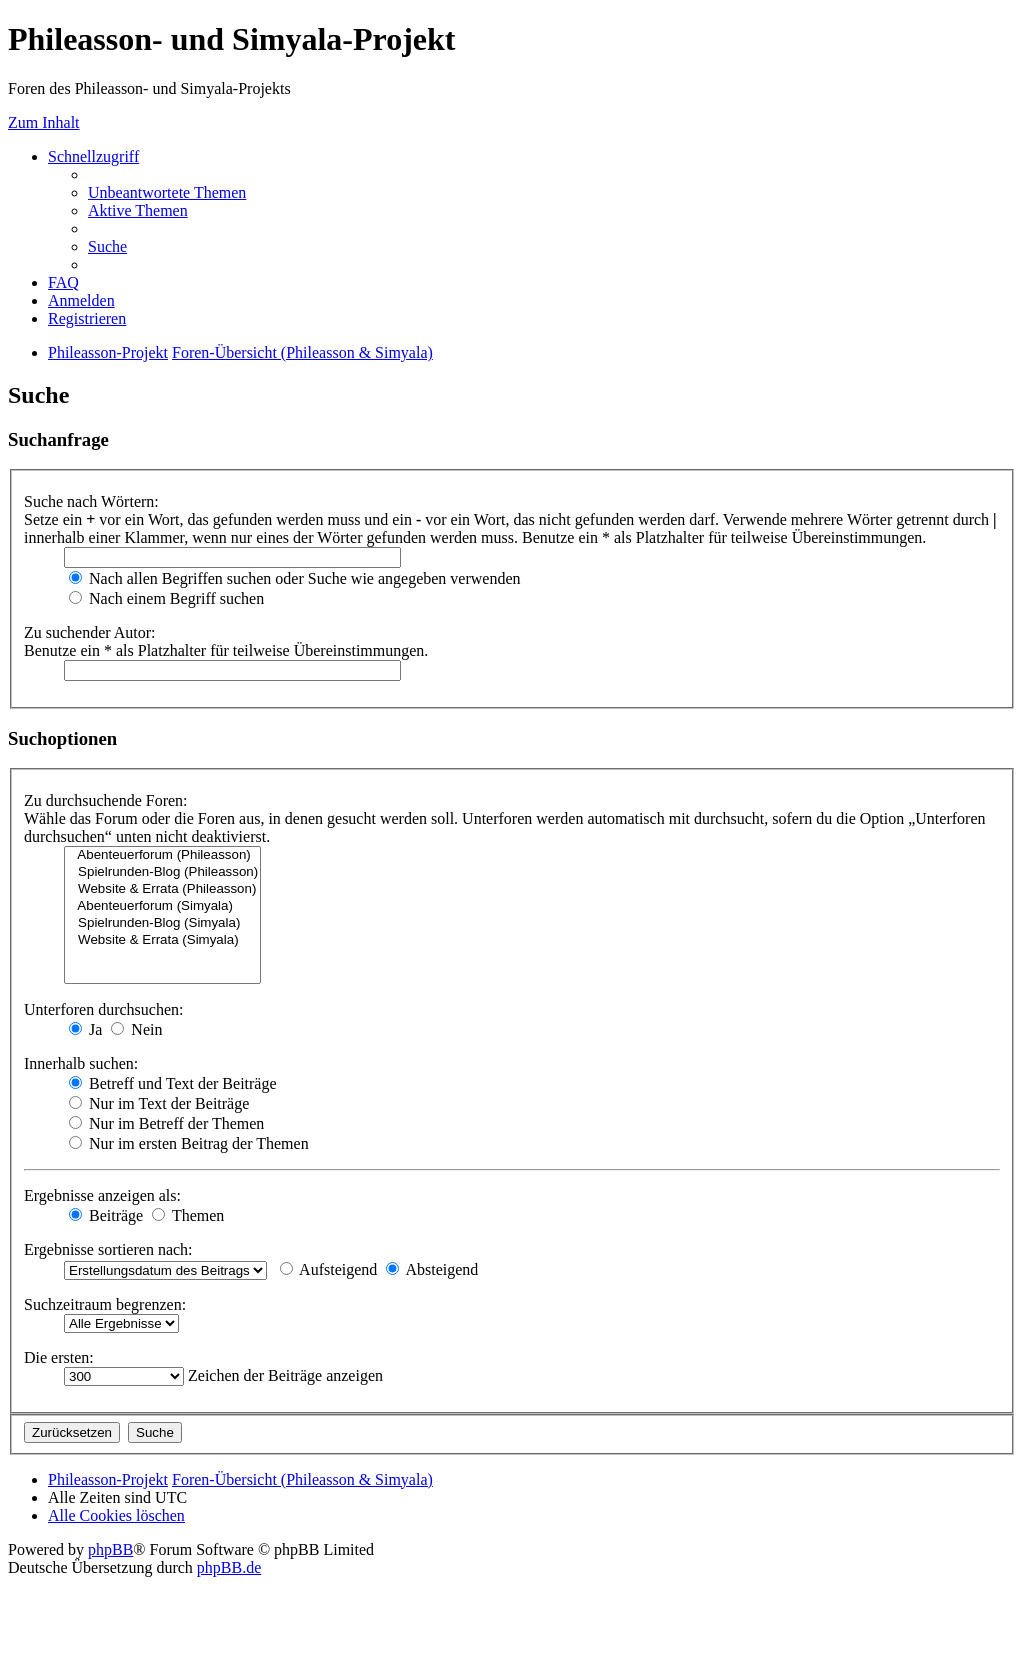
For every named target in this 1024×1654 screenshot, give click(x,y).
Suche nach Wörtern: (91, 501)
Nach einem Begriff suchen (166, 598)
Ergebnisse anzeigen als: (102, 1195)
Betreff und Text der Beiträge (173, 1083)
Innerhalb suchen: (81, 1063)
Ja (85, 1029)
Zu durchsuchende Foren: (106, 800)
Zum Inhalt (44, 122)
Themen (188, 1215)
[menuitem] (167, 192)
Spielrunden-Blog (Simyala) (162, 923)
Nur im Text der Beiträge (159, 1103)
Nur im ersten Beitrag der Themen (189, 1143)
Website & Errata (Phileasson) (162, 889)
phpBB (110, 1549)
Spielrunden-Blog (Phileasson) (162, 872)
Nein (136, 1029)
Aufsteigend (328, 1269)
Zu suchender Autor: (90, 632)
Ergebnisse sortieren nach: (108, 1249)
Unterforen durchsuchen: (104, 1009)
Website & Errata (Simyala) (162, 940)
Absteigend (432, 1269)
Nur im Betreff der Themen (166, 1123)
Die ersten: (59, 1357)
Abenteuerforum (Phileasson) (162, 855)
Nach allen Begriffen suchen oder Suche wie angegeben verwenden (295, 578)
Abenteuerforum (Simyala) (162, 906)
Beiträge (106, 1215)
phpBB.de (229, 1567)
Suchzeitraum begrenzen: (105, 1304)
